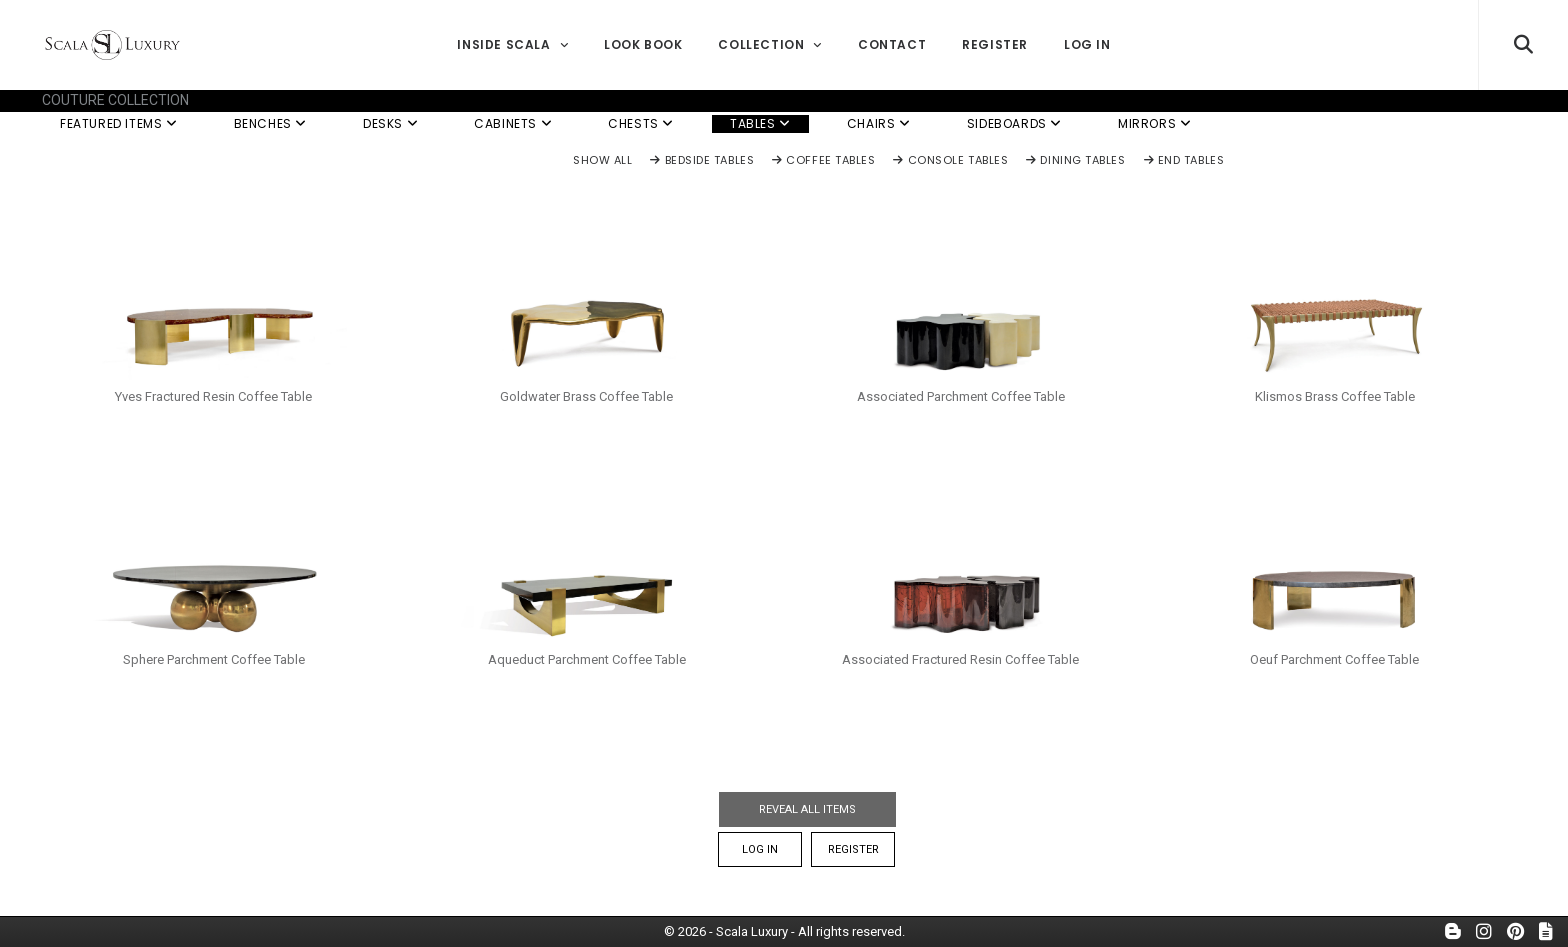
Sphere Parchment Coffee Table (214, 659)
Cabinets (513, 123)
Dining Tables (1075, 161)
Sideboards (1014, 123)
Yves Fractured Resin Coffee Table (213, 396)
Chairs (879, 123)
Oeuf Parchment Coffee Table (1334, 659)
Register (995, 44)
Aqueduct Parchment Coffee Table (587, 659)
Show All (602, 161)
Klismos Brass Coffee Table (1335, 396)
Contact (892, 44)
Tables (760, 123)
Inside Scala (512, 44)
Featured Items (119, 123)
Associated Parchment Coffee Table (961, 396)
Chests (641, 123)
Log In (1087, 44)
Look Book (643, 44)
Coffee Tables (823, 161)
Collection (769, 44)
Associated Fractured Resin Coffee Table (960, 659)
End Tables (1184, 161)
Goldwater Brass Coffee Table (586, 396)
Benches (270, 123)
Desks (390, 123)
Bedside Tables (702, 161)
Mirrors (1154, 123)
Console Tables (950, 161)
